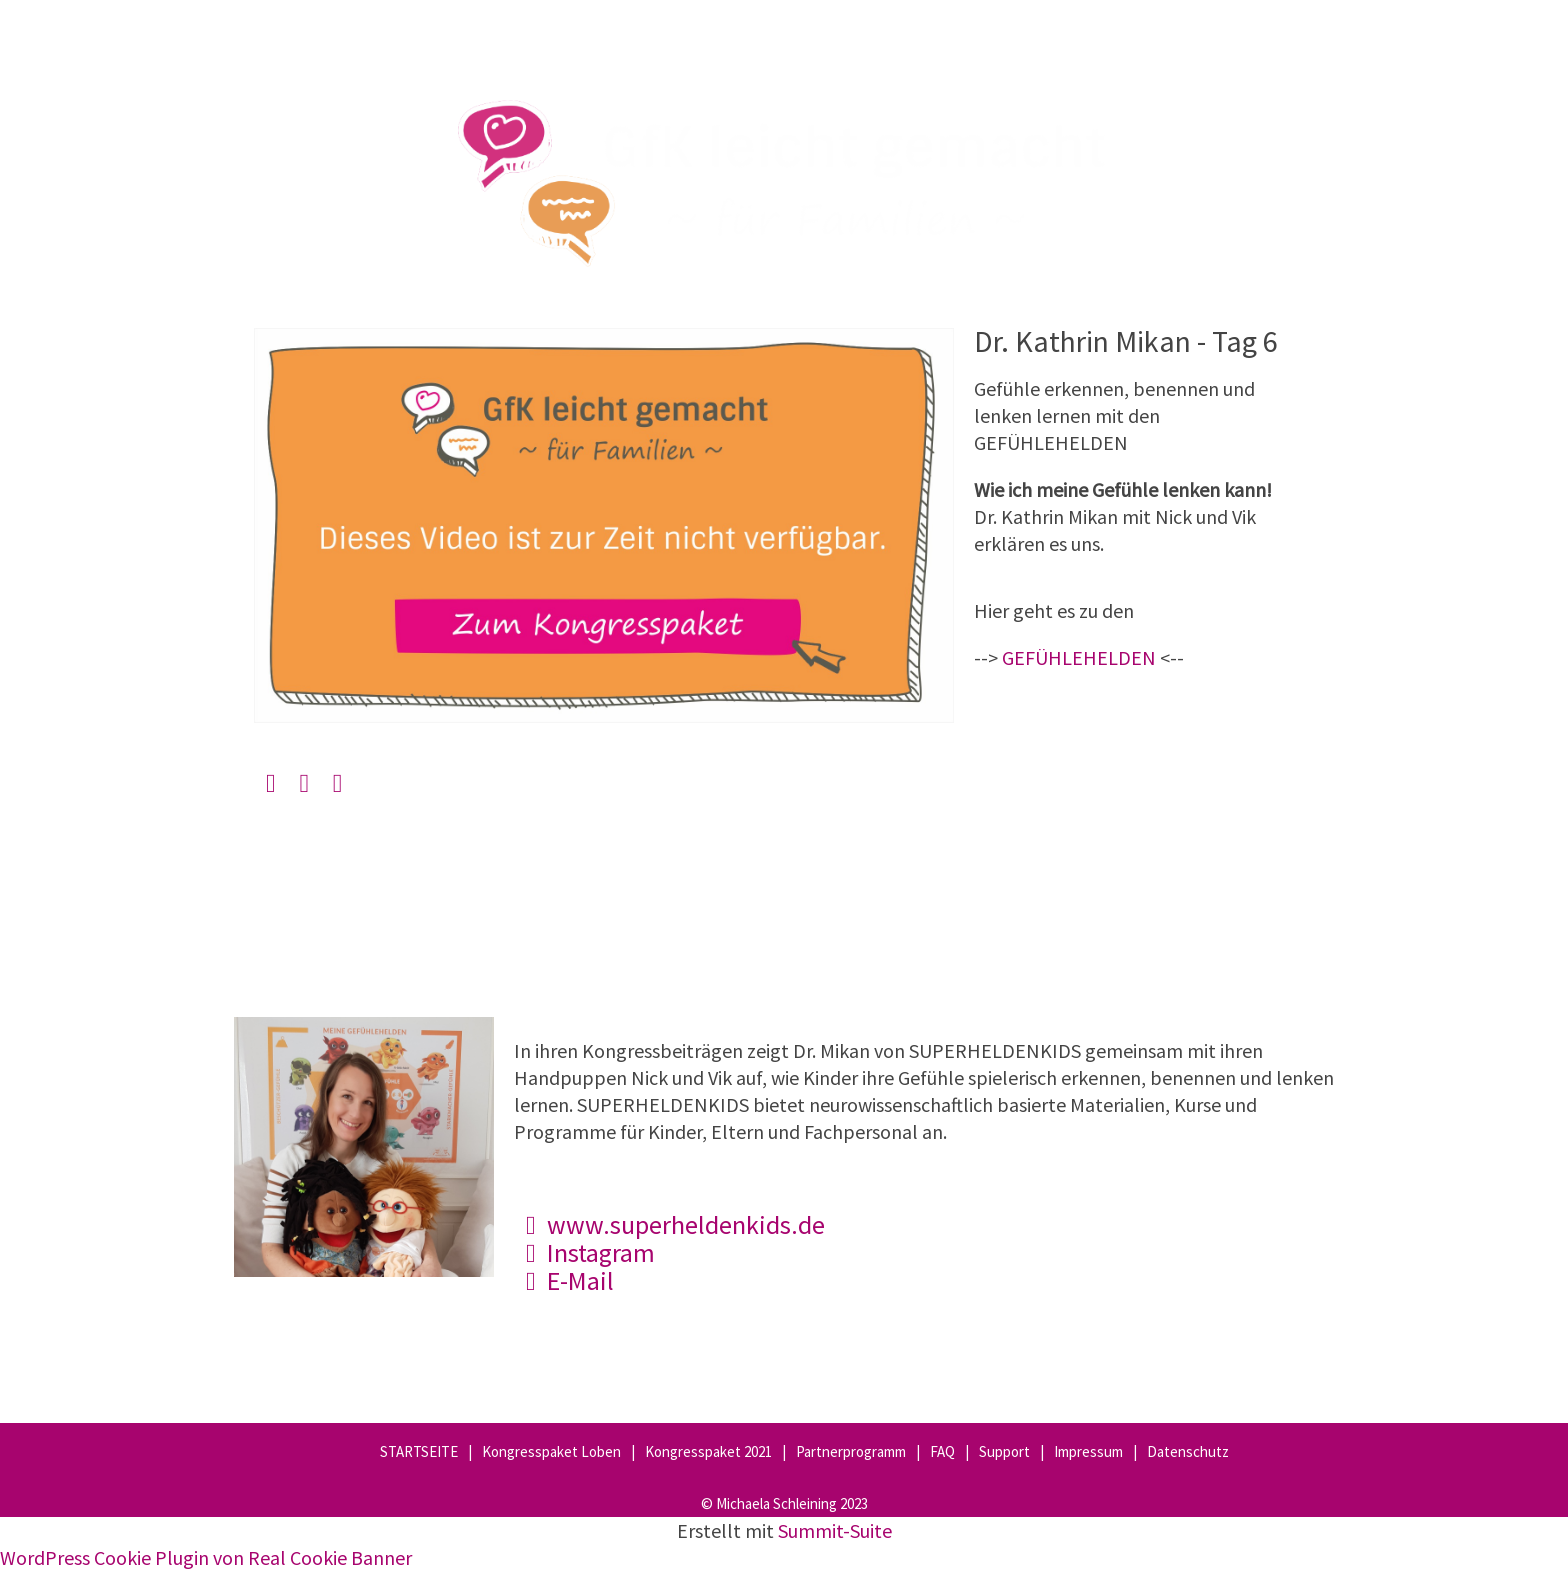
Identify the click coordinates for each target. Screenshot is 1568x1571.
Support (1004, 1451)
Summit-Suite (835, 1530)
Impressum (1088, 1451)
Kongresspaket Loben (551, 1451)
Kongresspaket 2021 (708, 1451)
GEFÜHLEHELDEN (1079, 657)
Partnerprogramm (851, 1451)
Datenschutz (1188, 1451)
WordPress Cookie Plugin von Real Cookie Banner (206, 1557)
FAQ (942, 1451)
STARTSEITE (419, 1451)
